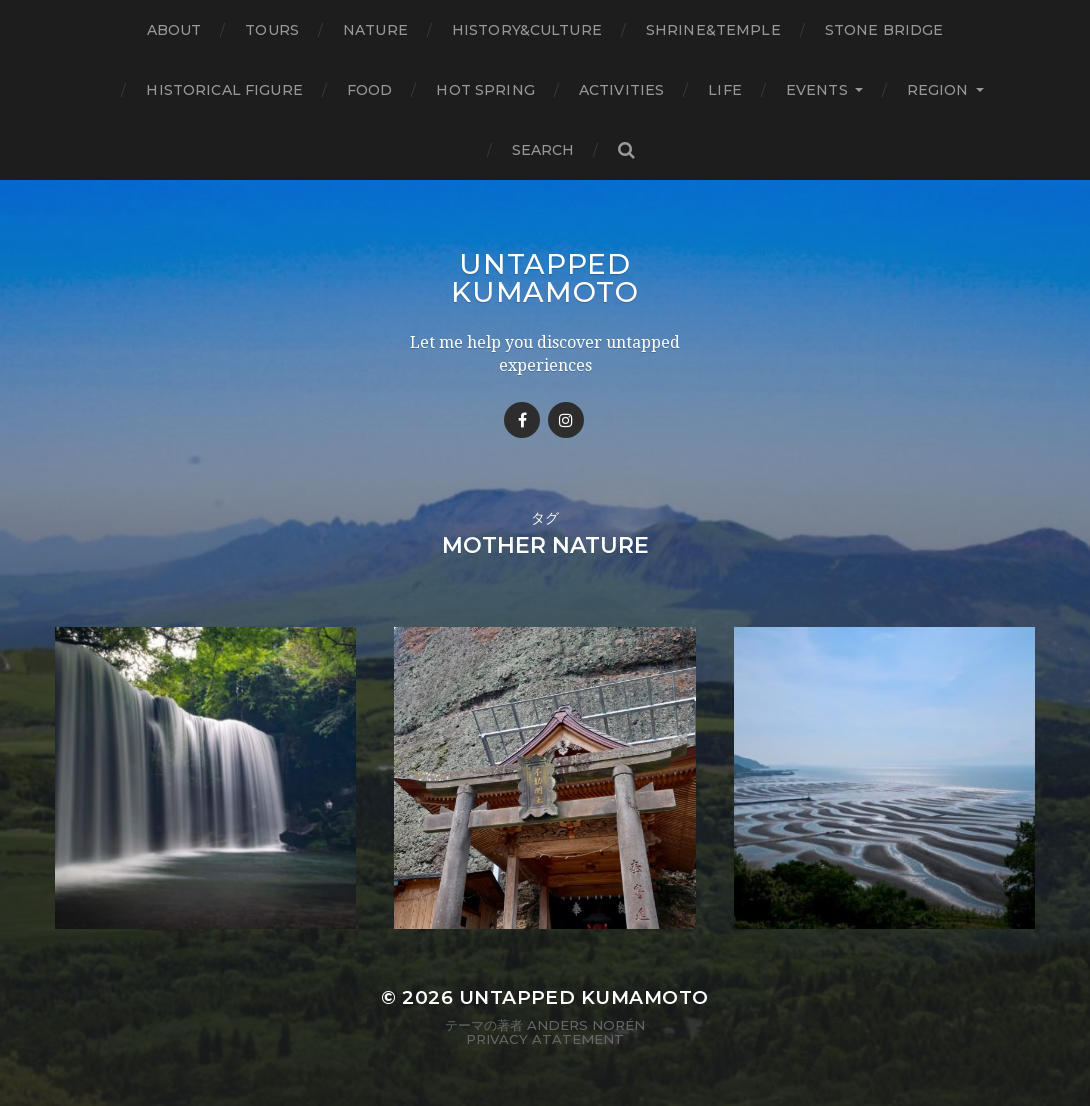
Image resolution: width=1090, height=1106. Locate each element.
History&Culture (527, 30)
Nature (375, 30)
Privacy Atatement (545, 1039)
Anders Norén (586, 1025)
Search (543, 150)
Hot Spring (485, 90)
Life (725, 90)
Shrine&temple (713, 30)
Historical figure (224, 90)
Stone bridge (884, 30)
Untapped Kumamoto (545, 278)
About (174, 30)
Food (370, 90)
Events (817, 90)
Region (938, 90)
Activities (621, 90)
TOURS (272, 30)
